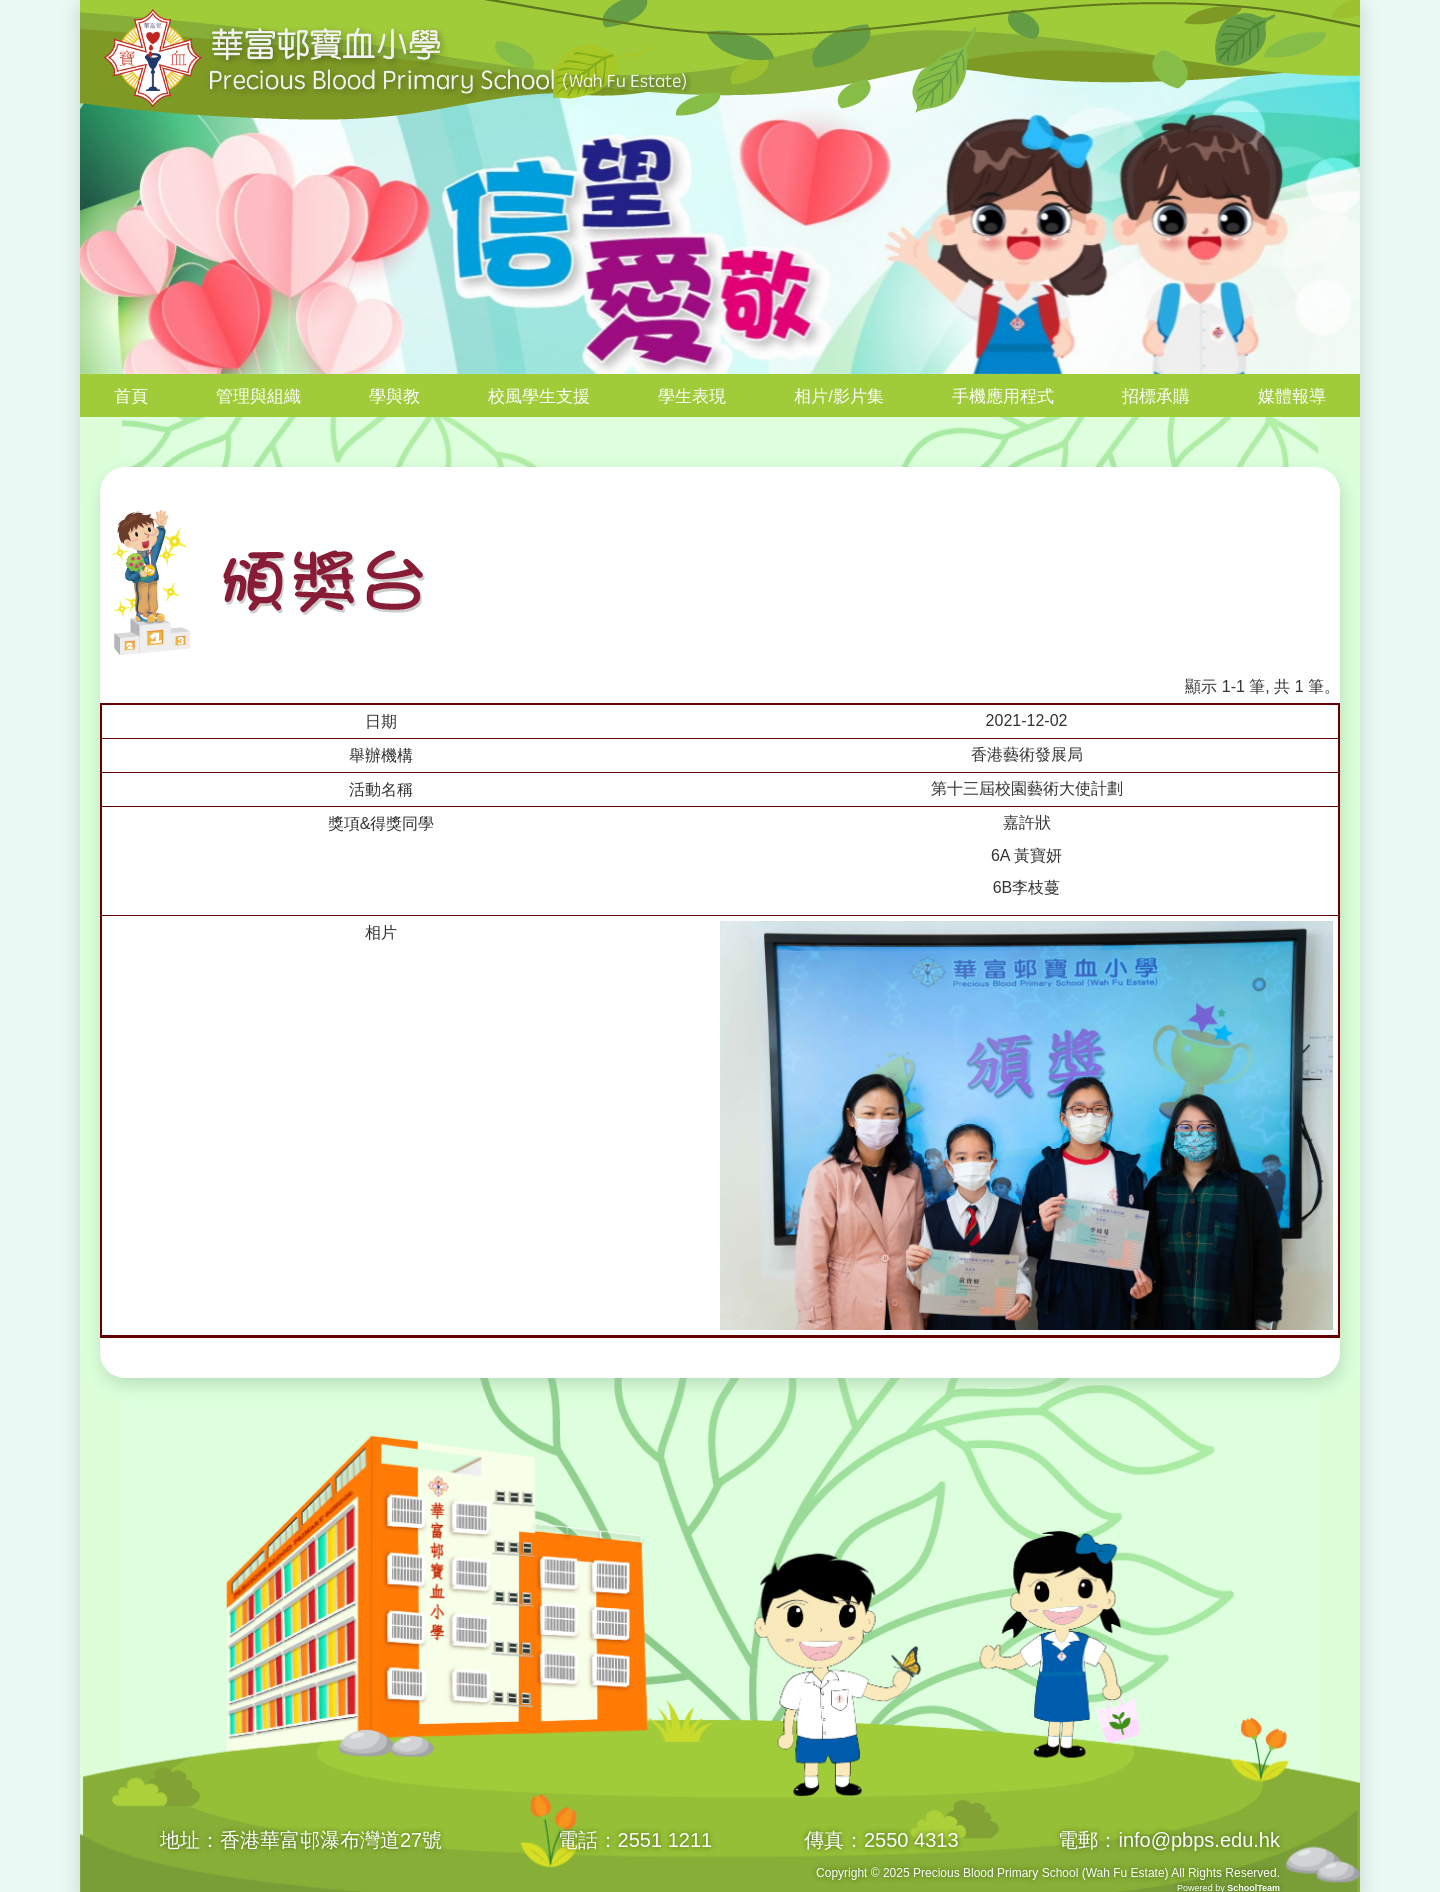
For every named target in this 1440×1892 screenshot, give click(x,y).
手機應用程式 (1003, 396)
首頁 (131, 396)
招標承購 (1156, 396)
